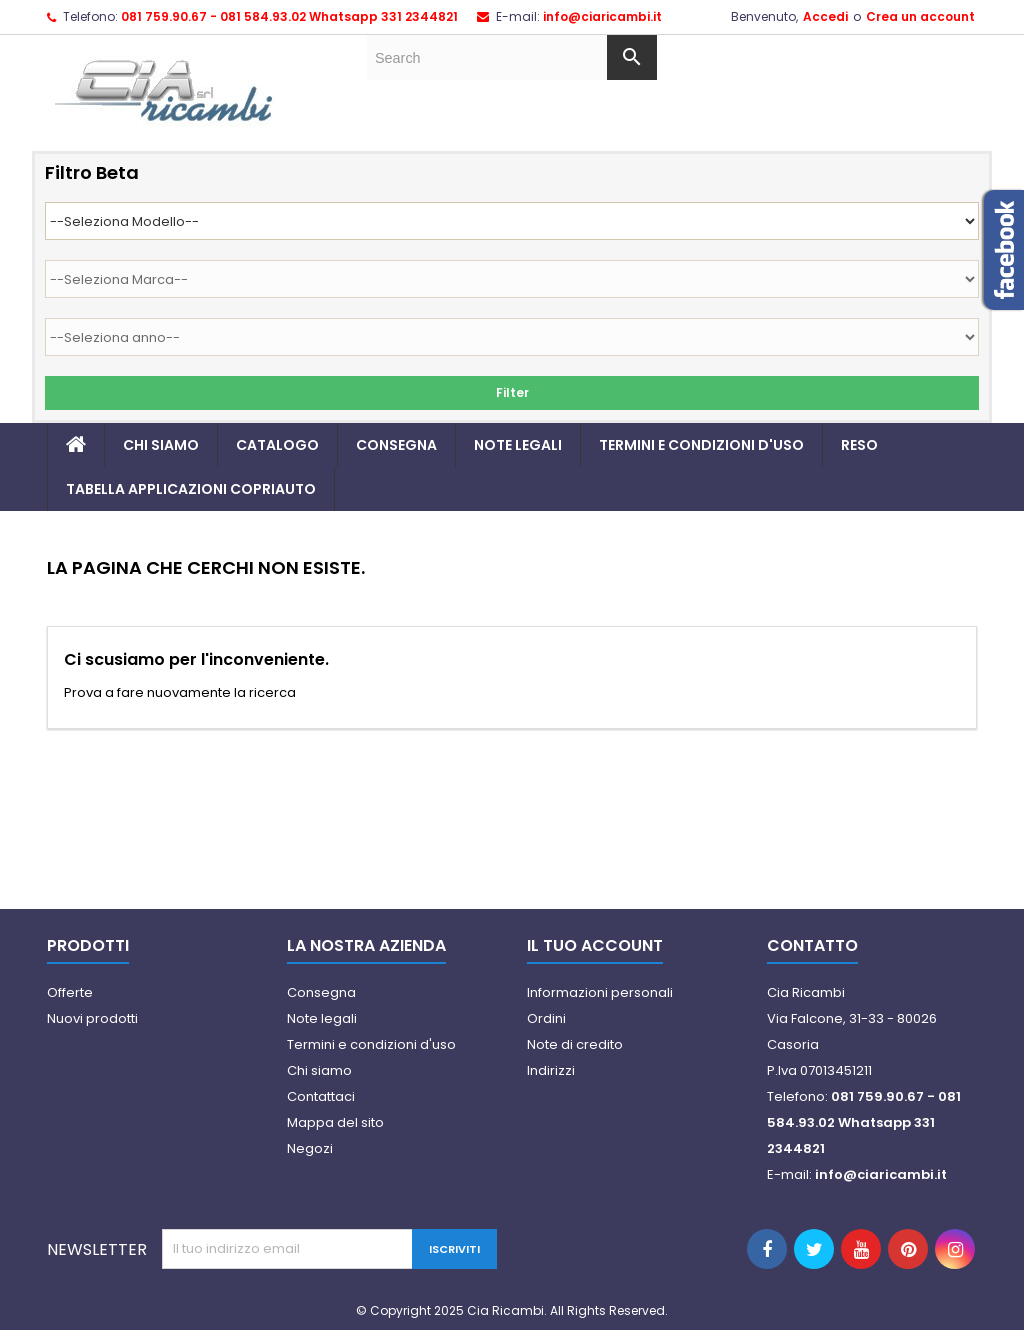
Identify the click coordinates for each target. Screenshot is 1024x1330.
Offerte (70, 992)
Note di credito (575, 1044)
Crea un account (920, 16)
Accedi (825, 16)
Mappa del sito (335, 1122)
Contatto (812, 945)
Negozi (310, 1148)
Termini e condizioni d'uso (701, 445)
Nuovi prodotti (92, 1018)
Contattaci (321, 1096)
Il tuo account (595, 945)
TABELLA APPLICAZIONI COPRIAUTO (191, 489)
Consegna (396, 445)
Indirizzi (551, 1070)
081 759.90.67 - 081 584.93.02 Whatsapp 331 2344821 (289, 16)
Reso (859, 445)
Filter (512, 392)
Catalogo (277, 445)
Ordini (546, 1018)
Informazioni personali (600, 992)
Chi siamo (161, 445)
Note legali (518, 445)
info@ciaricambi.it (602, 16)
